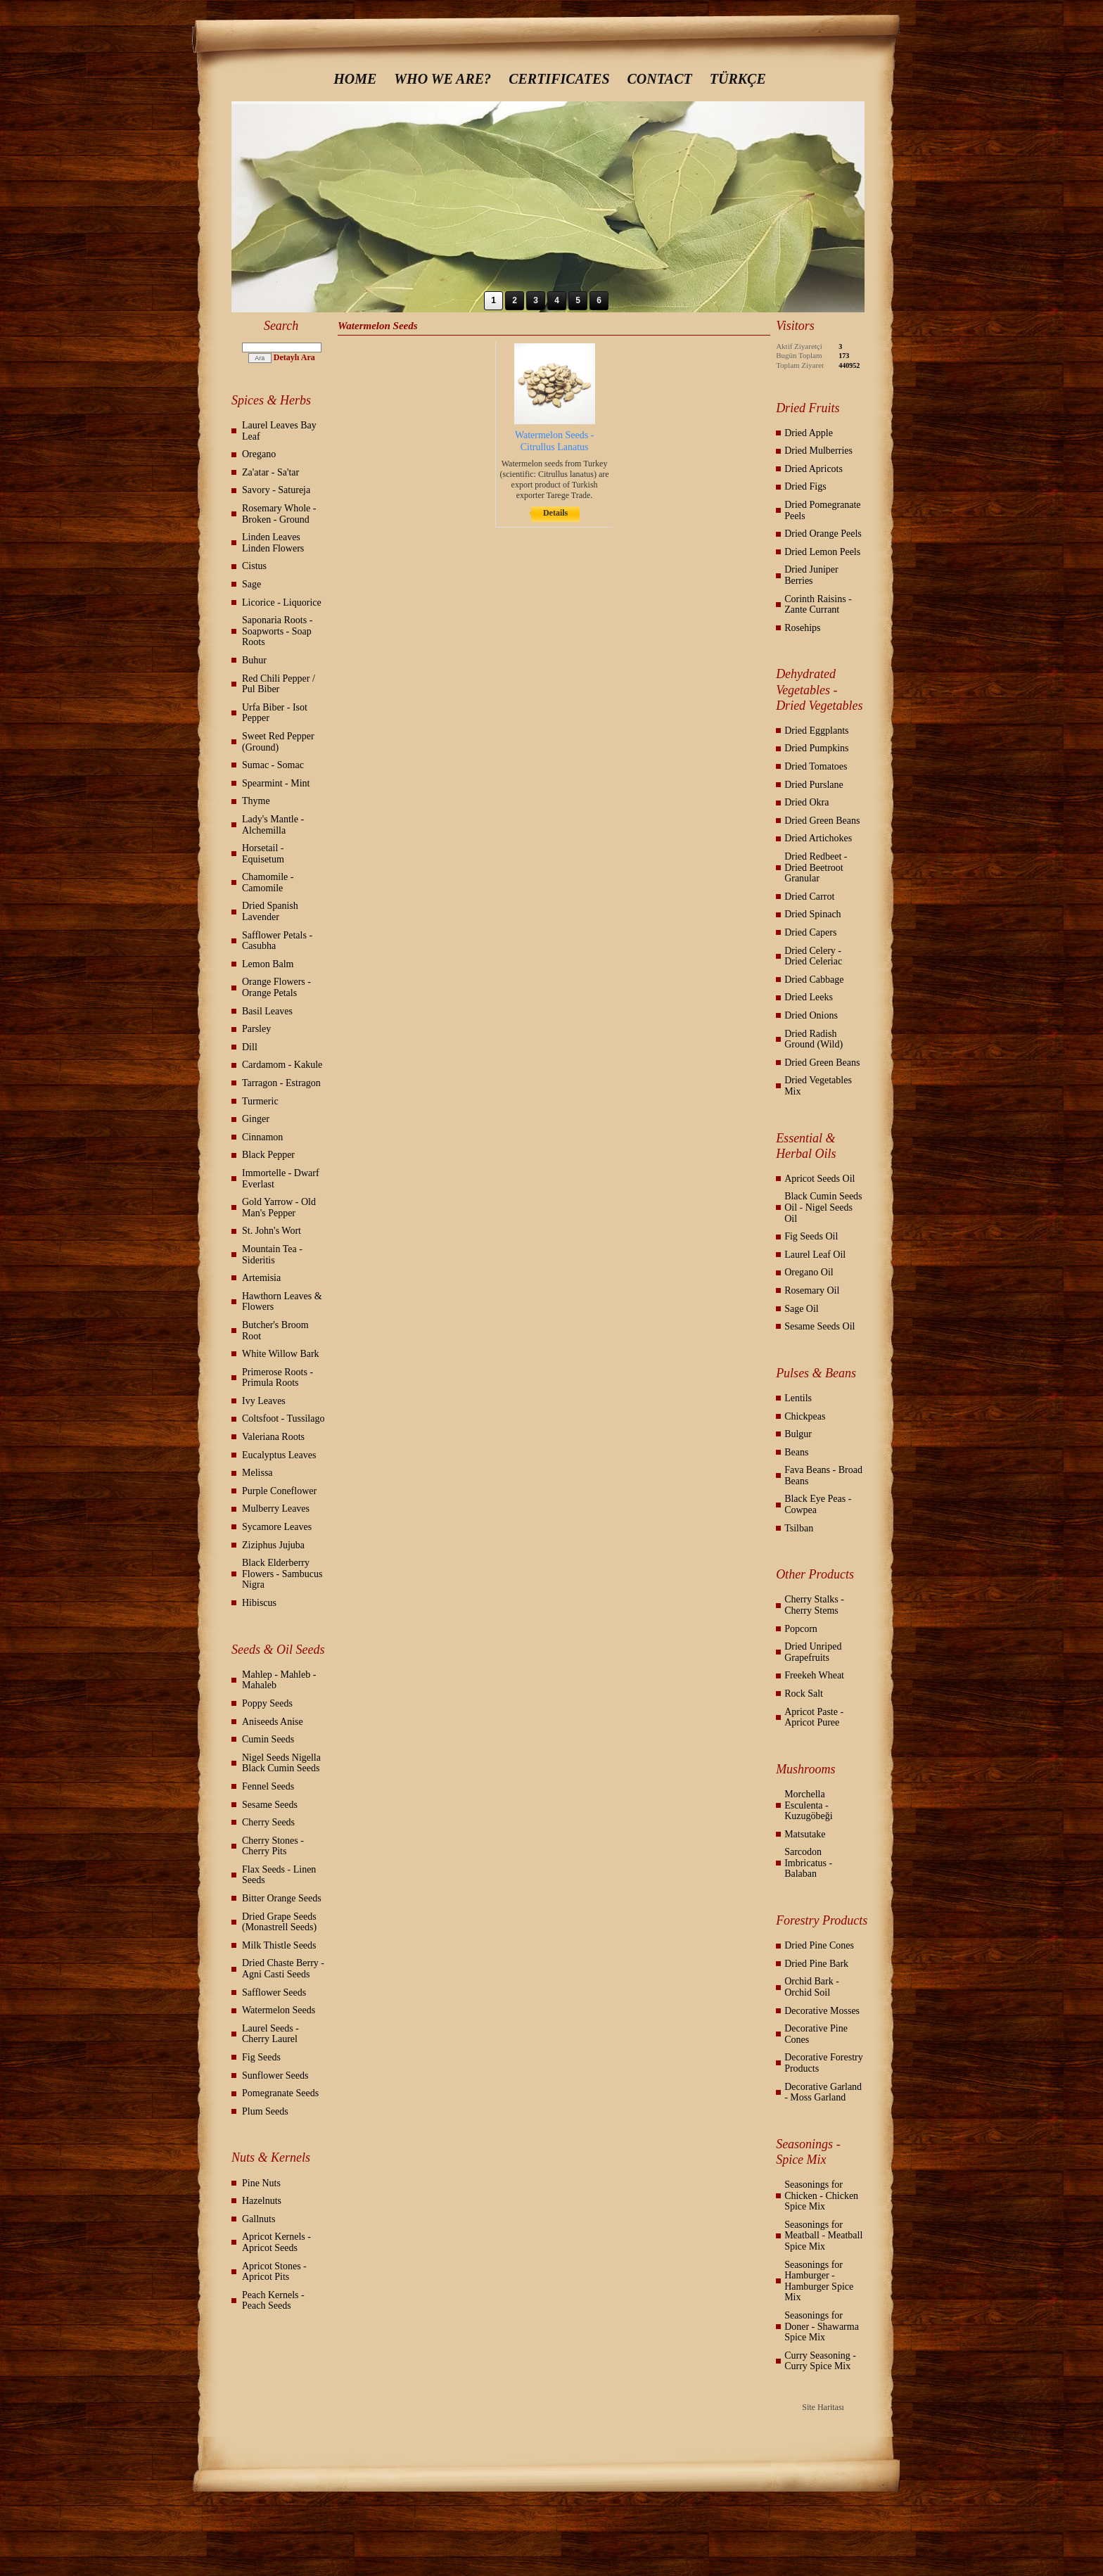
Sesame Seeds (270, 1804)
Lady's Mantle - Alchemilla (273, 825)
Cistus (254, 566)
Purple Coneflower (279, 1491)
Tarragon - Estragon (281, 1083)
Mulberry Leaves (276, 1508)
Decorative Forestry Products (823, 2063)
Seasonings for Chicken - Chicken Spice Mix (821, 2195)
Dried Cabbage (813, 979)
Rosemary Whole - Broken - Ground (279, 514)
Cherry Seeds (268, 1822)
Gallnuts (258, 2219)
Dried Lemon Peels (822, 552)
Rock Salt (803, 1693)
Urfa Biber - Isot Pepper (274, 713)
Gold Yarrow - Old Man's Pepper (279, 1207)
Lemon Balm (268, 964)
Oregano (259, 454)
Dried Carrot (809, 896)
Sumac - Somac (273, 765)
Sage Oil (801, 1308)
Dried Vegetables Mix (818, 1086)
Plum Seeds (265, 2111)
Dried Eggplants (816, 730)
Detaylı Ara (294, 357)
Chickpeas (804, 1416)
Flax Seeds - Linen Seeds (279, 1875)
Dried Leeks (808, 997)
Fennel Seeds (268, 1786)
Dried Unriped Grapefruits (812, 1652)
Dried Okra (806, 802)
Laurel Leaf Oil (815, 1254)
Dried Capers (810, 932)
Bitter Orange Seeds (281, 1898)
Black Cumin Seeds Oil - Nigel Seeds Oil (823, 1207)
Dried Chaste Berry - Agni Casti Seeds (283, 1968)
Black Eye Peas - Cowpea (817, 1504)
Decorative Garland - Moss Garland (823, 2092)
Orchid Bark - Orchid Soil (811, 1987)
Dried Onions (811, 1015)
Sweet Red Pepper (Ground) (278, 742)
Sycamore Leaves (277, 1527)
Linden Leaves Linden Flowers (273, 543)
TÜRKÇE (738, 79)
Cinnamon (262, 1137)
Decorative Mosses (822, 2011)
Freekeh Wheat (814, 1675)
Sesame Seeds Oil (819, 1326)
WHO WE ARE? (442, 79)
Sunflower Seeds (275, 2075)
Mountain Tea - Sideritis (272, 1254)
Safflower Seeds (274, 1992)
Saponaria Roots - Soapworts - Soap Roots (277, 631)
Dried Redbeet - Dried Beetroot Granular (815, 867)
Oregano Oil (809, 1272)
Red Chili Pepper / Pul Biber (278, 684)
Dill (249, 1047)
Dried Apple (808, 433)
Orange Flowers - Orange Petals (276, 987)
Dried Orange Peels (823, 533)
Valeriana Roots (273, 1437)
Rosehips (802, 628)
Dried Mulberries (818, 450)
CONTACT (659, 79)
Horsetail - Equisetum (263, 854)
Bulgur (798, 1434)
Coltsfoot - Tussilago (283, 1418)
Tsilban (798, 1528)
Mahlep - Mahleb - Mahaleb (279, 1680)
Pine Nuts (261, 2183)
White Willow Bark (280, 1353)
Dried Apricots (813, 469)
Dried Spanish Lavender (270, 911)
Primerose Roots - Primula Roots (277, 1378)
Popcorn (800, 1629)
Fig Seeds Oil (811, 1236)
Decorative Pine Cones (816, 2034)
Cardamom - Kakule (282, 1064)
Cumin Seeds (268, 1739)
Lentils (798, 1398)
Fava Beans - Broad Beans (823, 1475)
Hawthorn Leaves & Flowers (282, 1302)
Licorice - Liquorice (281, 602)
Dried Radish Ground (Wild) (813, 1039)
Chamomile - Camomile (268, 882)
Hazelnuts (261, 2200)
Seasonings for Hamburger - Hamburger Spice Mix (818, 2281)
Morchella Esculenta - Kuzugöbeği (808, 1805)
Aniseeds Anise (272, 1721)
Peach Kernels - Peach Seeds (273, 2301)
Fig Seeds (261, 2057)
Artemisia (261, 1278)
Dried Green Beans (822, 820)
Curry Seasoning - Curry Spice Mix (820, 2361)
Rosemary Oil (811, 1290)
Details (555, 513)
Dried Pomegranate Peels (822, 510)
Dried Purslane (813, 784)
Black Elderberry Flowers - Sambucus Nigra (282, 1573)
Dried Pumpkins (816, 748)
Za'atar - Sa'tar (270, 472)
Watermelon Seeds (278, 2010)
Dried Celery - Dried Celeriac (813, 956)
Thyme (256, 801)
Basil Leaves (267, 1011)
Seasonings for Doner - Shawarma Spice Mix (821, 2326)
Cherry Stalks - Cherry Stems (814, 1605)
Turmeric (260, 1101)
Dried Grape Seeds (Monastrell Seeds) (279, 1922)
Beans (796, 1452)
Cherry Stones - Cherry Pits (273, 1846)
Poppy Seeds (267, 1703)
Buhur (254, 660)
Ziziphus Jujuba (273, 1545)
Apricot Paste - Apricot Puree (813, 1717)
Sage (251, 584)
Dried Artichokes (818, 838)
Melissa (257, 1472)
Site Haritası (823, 2407)
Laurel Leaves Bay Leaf (279, 431)
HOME (354, 79)
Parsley (256, 1029)
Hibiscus (259, 1603)
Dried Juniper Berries (811, 575)
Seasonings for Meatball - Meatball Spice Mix (823, 2235)
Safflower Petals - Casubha (277, 941)
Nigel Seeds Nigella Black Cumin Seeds (281, 1763)
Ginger (255, 1119)
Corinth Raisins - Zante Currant (818, 605)
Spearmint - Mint (276, 783)
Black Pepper (268, 1154)
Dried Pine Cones (819, 1945)
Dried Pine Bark (816, 1963)
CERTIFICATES (559, 79)
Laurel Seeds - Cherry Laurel (270, 2034)
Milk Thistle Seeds (279, 1945)
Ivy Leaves (264, 1401)
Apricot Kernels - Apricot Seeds (276, 2242)
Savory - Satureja (276, 490)
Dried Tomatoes (815, 766)
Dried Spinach (812, 914)
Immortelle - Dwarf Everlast (280, 1179)
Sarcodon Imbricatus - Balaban (808, 1863)
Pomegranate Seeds (280, 2093)
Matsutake (804, 1834)
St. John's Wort (271, 1230)
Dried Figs (805, 486)
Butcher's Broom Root (275, 1330)
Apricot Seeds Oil (819, 1178)
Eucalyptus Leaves (279, 1455)
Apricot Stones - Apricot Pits (274, 2272)
